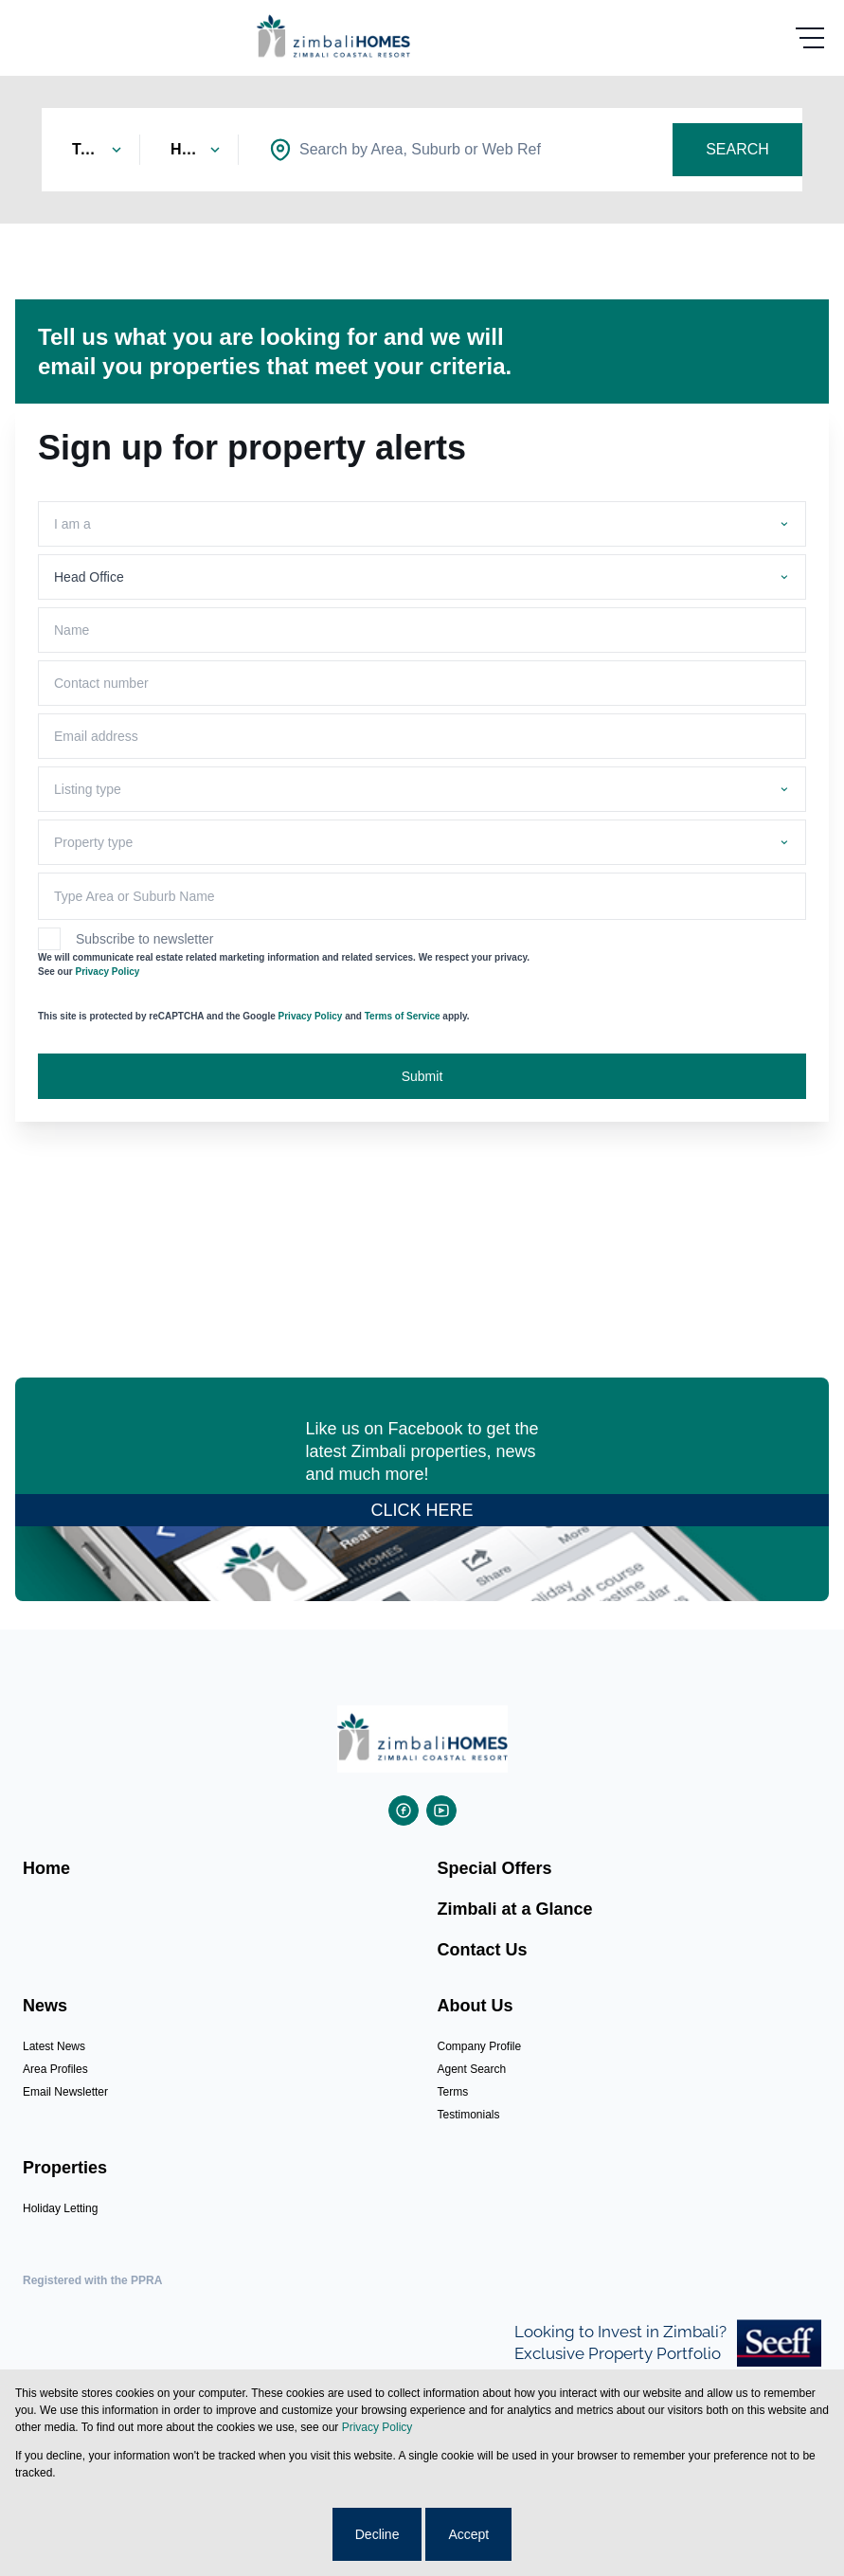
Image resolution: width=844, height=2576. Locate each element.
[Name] (422, 630)
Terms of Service (402, 1016)
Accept (468, 2534)
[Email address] (422, 736)
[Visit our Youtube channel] (441, 1810)
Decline (377, 2534)
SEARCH (737, 149)
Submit (422, 1076)
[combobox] (420, 149)
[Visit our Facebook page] (403, 1810)
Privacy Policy (107, 971)
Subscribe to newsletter (145, 938)
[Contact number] (422, 683)
